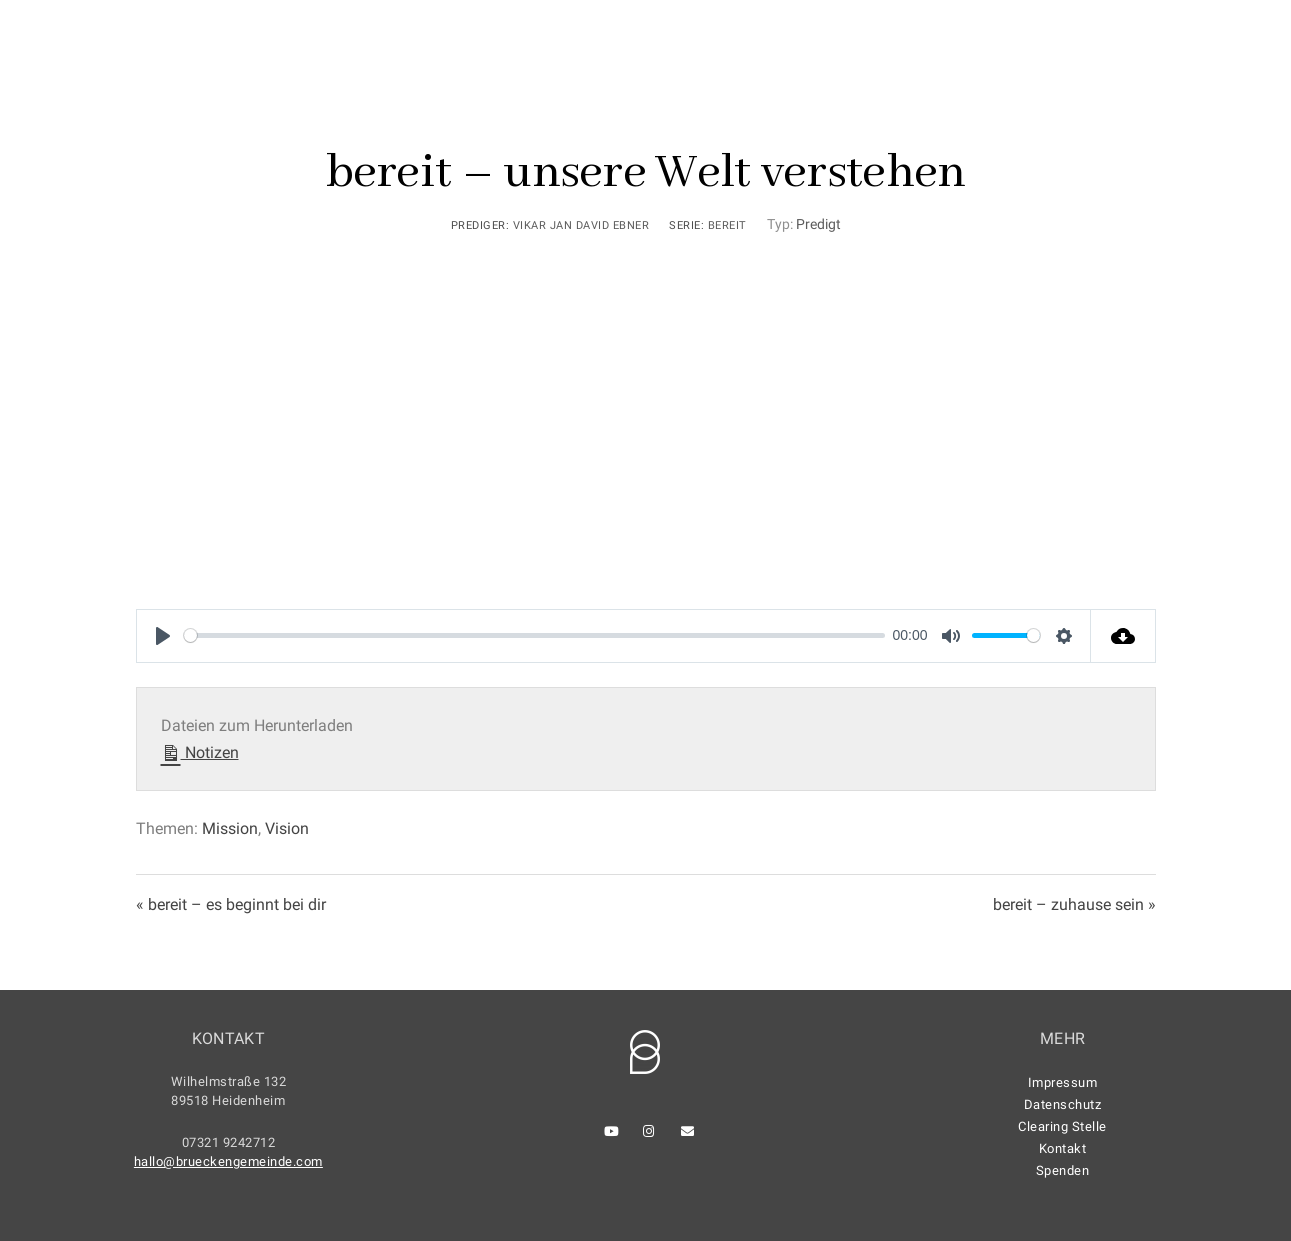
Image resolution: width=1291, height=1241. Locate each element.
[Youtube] (1143, 41)
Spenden (1063, 1170)
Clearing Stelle (1062, 1126)
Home (522, 82)
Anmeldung (1075, 82)
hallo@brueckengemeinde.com (228, 1161)
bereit (727, 225)
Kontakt (1189, 82)
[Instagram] (1179, 41)
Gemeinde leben (935, 82)
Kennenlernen (783, 82)
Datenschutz (1063, 1104)
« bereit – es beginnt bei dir (231, 904)
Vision (287, 828)
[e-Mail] (1214, 41)
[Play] (163, 636)
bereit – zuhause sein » (1074, 904)
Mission (230, 828)
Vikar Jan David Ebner (581, 225)
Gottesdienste (635, 82)
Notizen (200, 750)
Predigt (818, 224)
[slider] (534, 635)
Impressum (1063, 1082)
